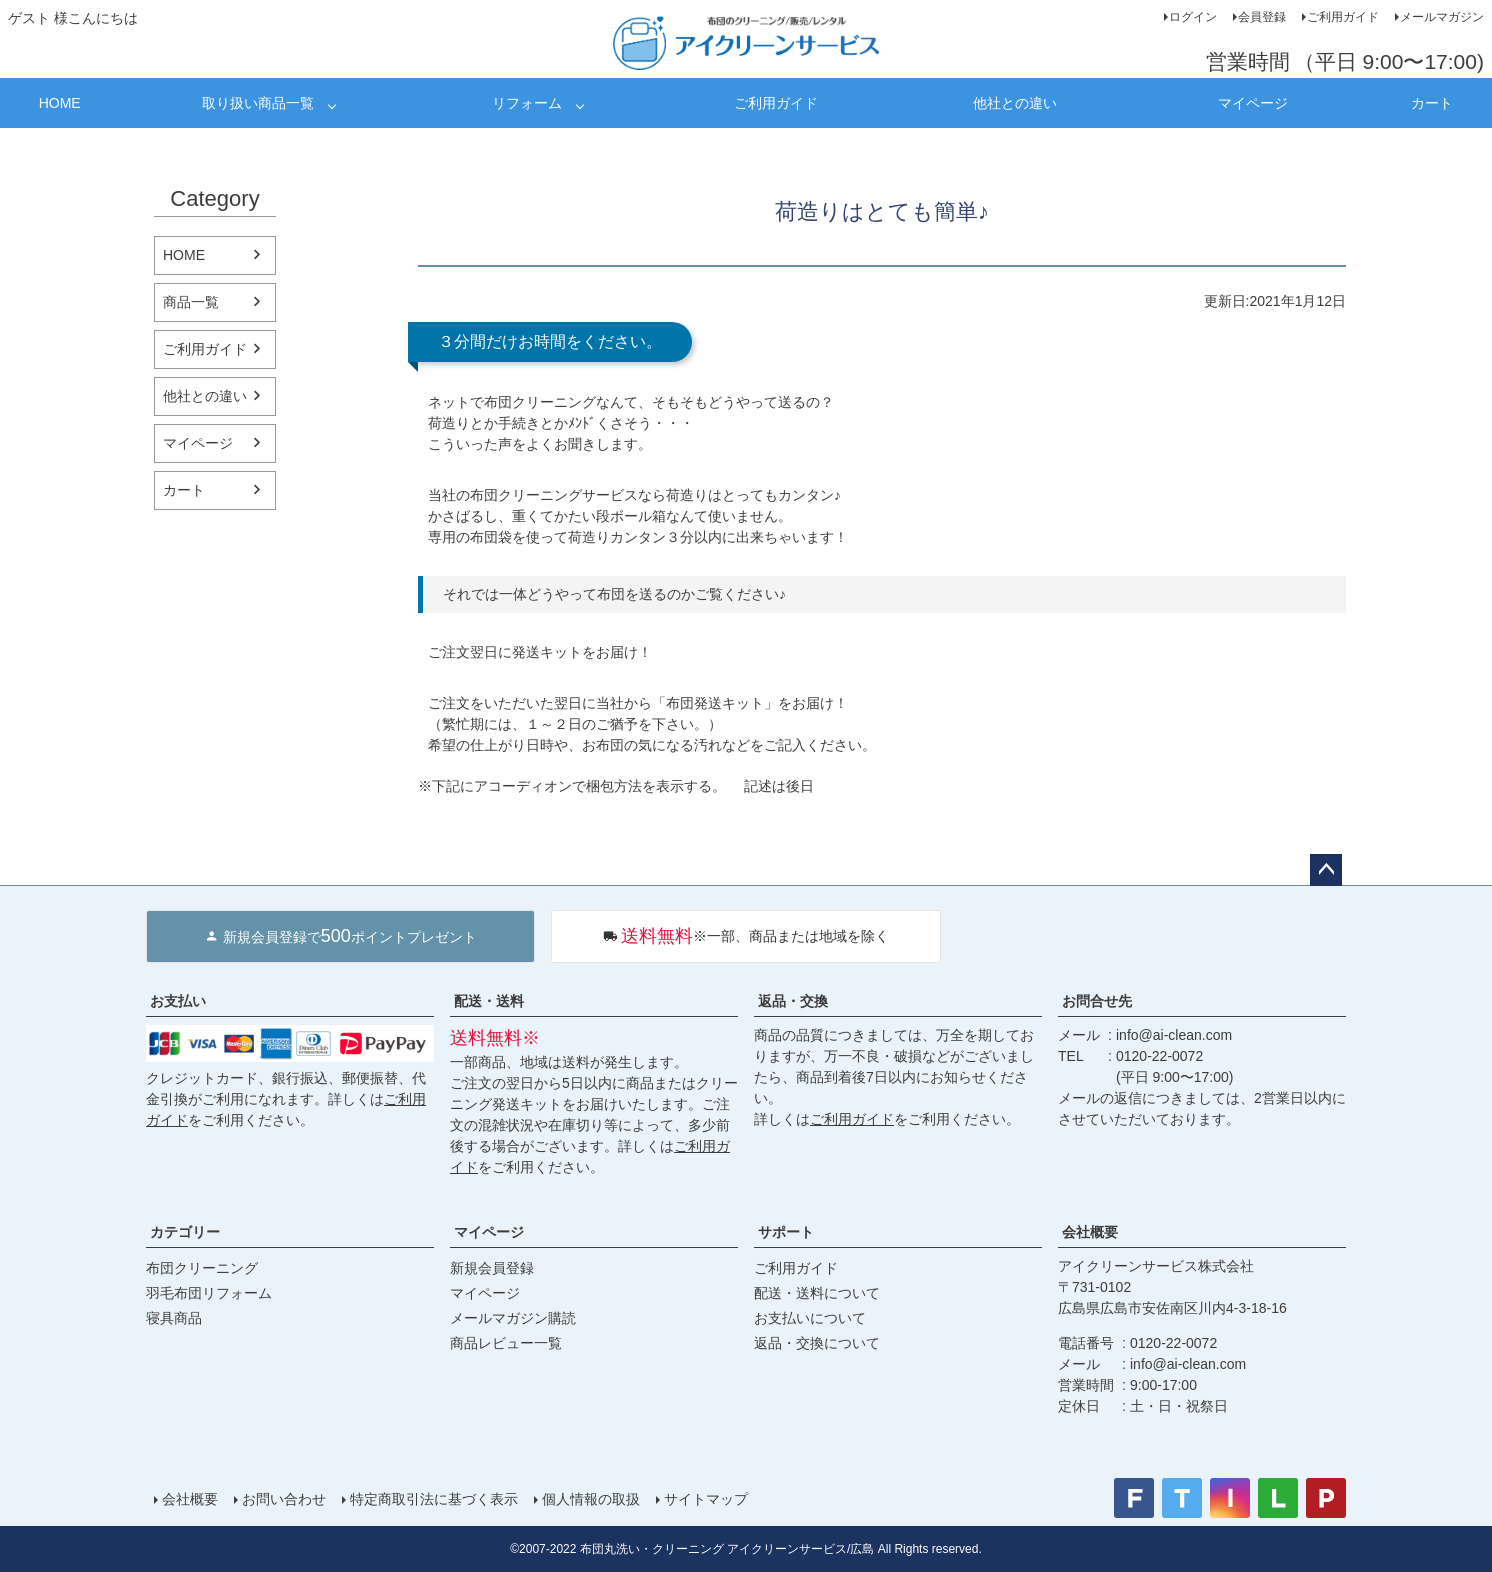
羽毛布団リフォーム (209, 1293)
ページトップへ (1326, 870)
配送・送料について (817, 1293)
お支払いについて (810, 1318)
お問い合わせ (284, 1499)
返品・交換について (817, 1343)
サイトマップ (706, 1499)
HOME (60, 103)
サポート (786, 1232)
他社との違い (1015, 103)
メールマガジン (1442, 17)
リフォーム (527, 103)
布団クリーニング (202, 1268)
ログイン (1193, 17)
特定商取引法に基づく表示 (434, 1499)
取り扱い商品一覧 (258, 103)
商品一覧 (191, 302)
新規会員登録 (492, 1268)
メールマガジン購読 (513, 1318)
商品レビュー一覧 (506, 1343)
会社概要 (1090, 1232)
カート (1432, 103)
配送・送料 (489, 1001)
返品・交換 (793, 1001)
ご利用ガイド (1343, 17)
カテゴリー (185, 1232)
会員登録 (1262, 17)
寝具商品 (174, 1318)
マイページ (1253, 103)
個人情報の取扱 (591, 1499)
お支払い (178, 1001)
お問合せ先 (1097, 1001)
